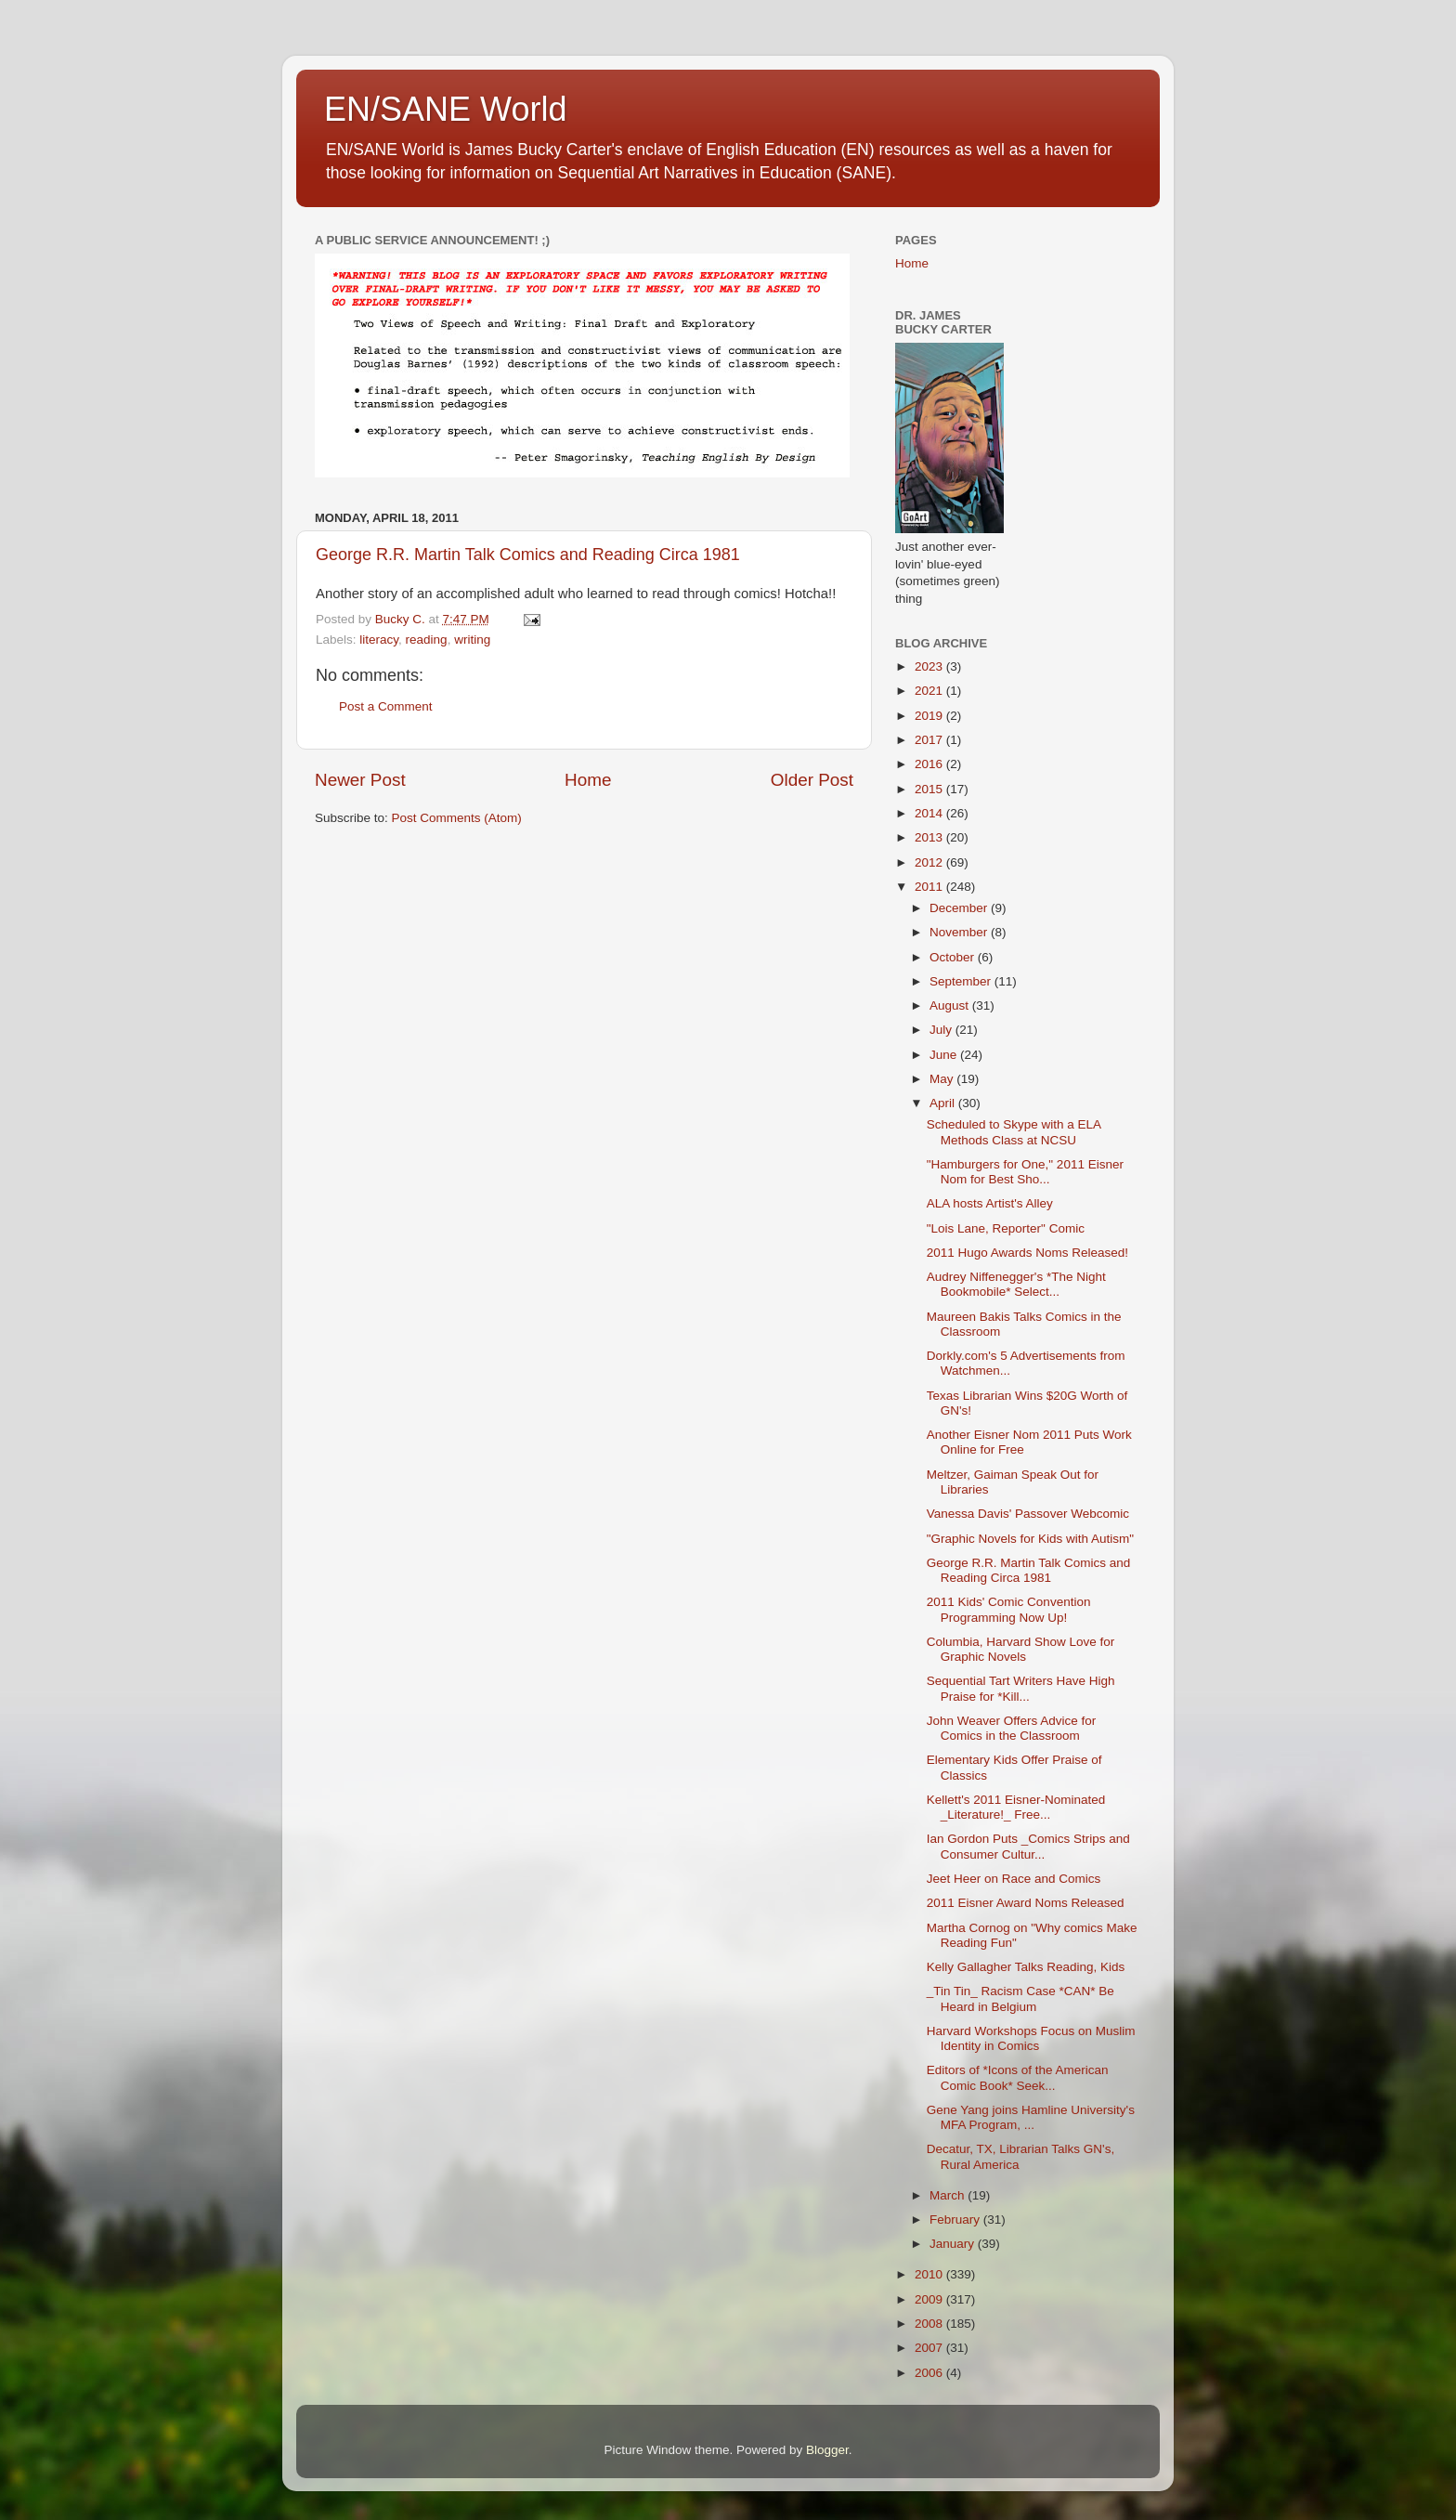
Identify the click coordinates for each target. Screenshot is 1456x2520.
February (956, 2219)
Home (588, 780)
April (944, 1103)
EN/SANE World (445, 109)
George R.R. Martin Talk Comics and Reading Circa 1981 (528, 554)
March (949, 2195)
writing (472, 639)
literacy (378, 639)
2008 (930, 2324)
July (943, 1030)
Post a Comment (386, 706)
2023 (930, 666)
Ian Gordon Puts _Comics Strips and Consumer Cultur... (1028, 1846)
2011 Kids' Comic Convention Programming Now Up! (1009, 1609)
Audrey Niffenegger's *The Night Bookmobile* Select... (1016, 1284)
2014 (930, 813)
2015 (930, 789)
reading (427, 639)
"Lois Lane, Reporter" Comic (1006, 1228)
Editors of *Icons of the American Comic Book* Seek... (1018, 2077)
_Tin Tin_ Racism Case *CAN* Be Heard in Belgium (1020, 1998)
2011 (930, 887)
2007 (930, 2348)
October (954, 957)
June (945, 1055)
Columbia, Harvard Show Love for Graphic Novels (1021, 1649)
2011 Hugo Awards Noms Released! (1027, 1253)
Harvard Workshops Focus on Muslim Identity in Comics (1031, 2038)
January (954, 2244)
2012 (930, 862)
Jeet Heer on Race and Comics (1014, 1879)
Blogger (827, 2450)
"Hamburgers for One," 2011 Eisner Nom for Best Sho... (1025, 1171)
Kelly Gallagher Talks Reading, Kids (1026, 1967)
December (960, 908)
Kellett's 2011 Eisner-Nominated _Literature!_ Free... (1016, 1807)
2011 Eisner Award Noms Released (1025, 1903)
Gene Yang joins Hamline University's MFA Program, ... (1031, 2117)
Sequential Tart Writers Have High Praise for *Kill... (1021, 1688)
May (943, 1079)
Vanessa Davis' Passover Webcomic (1028, 1514)
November (960, 932)
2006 (930, 2373)
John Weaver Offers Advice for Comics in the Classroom (1012, 1728)
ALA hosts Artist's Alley (990, 1203)
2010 (930, 2274)
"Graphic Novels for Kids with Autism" (1030, 1539)
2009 (930, 2299)
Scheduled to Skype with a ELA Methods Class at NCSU (1014, 1131)
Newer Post (360, 780)
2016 (930, 764)
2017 (930, 740)
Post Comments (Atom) (457, 818)
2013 (930, 837)
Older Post (812, 780)
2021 (930, 691)
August (951, 1005)
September (962, 981)
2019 (930, 716)
